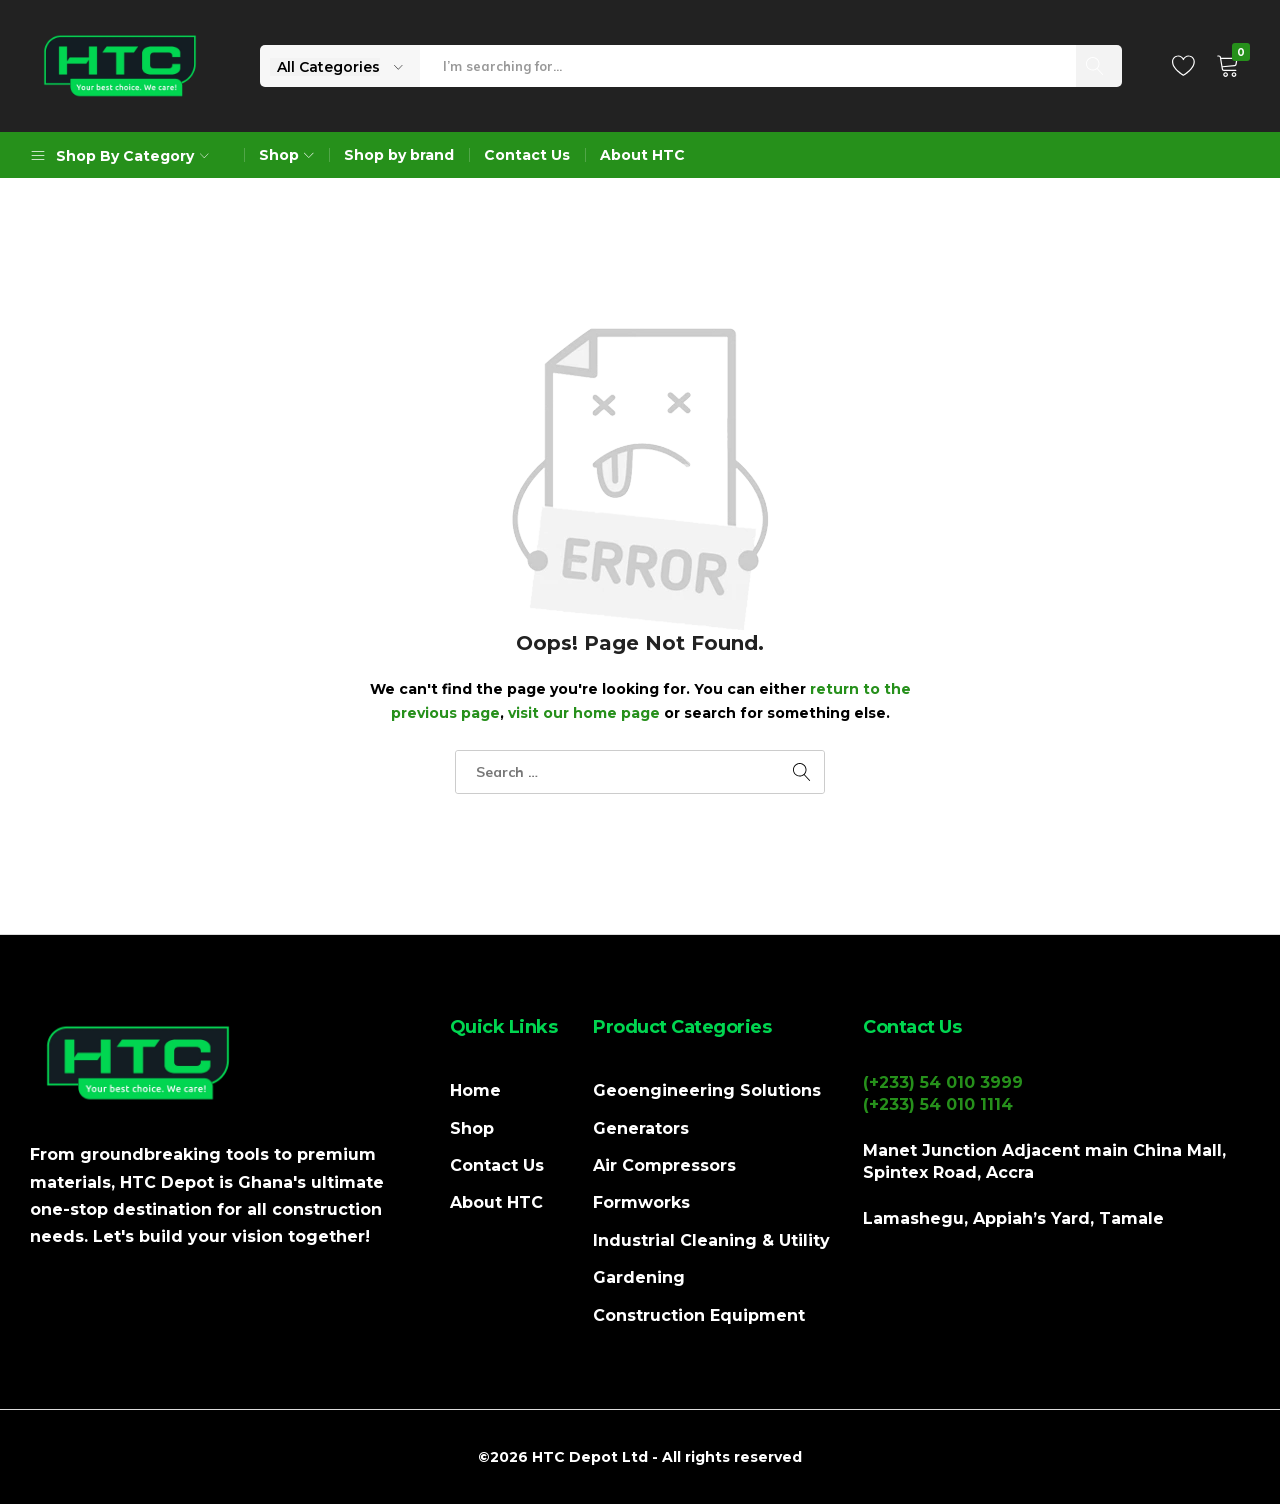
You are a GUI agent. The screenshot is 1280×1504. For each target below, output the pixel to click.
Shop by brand (399, 155)
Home (475, 1090)
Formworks (641, 1202)
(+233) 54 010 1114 (938, 1104)
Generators (641, 1128)
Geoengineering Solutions (707, 1090)
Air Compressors (664, 1165)
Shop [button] (289, 155)
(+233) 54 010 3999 (943, 1082)
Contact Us (527, 155)
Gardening (639, 1277)
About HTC (642, 155)
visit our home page (584, 713)
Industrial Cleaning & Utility (711, 1240)
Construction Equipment (699, 1315)
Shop (472, 1128)
